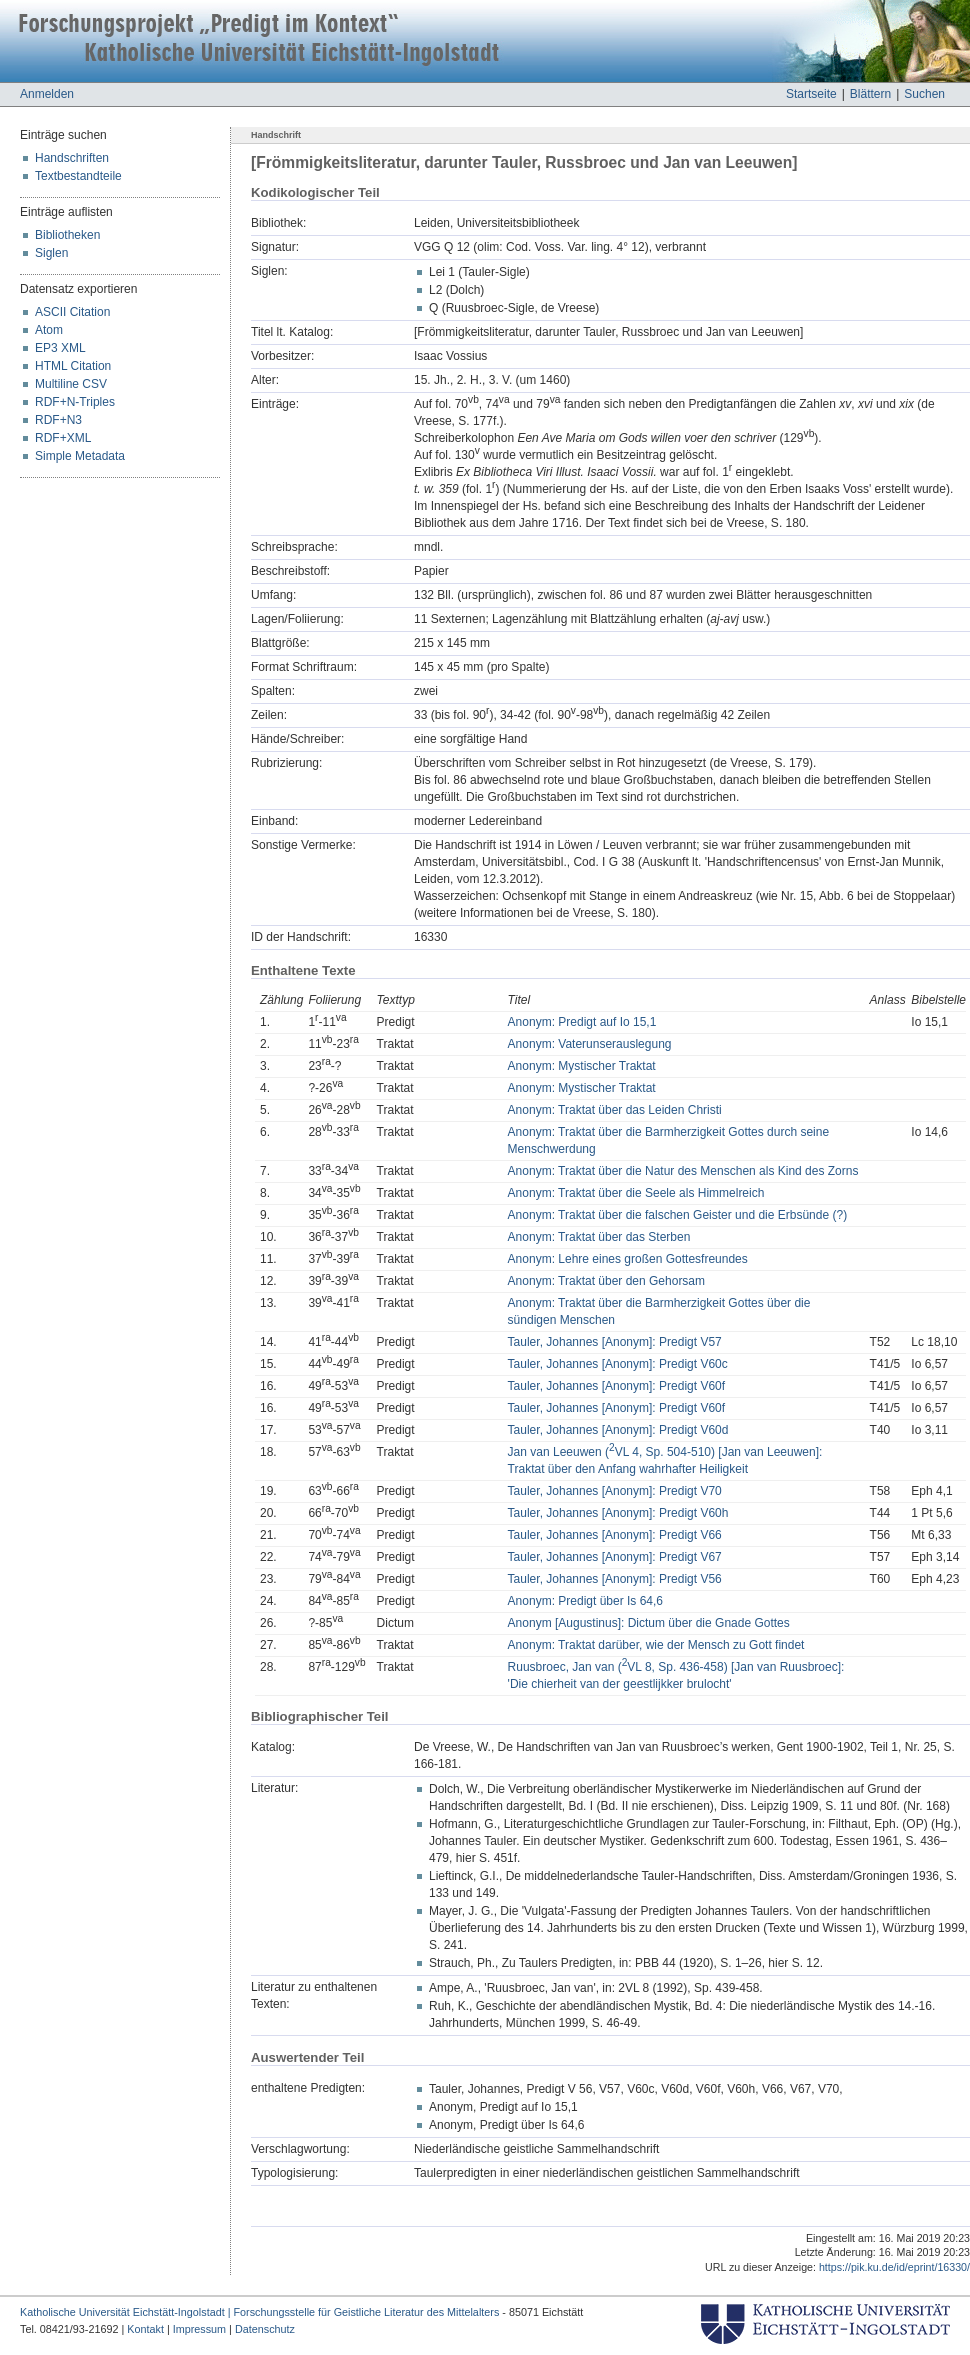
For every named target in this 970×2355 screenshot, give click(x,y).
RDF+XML (63, 438)
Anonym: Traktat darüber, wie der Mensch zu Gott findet (656, 1645)
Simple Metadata (80, 456)
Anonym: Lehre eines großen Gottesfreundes (628, 1259)
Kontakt (145, 2329)
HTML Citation (73, 366)
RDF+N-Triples (75, 402)
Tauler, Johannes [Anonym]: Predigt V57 (615, 1342)
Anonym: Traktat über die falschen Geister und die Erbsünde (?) (678, 1215)
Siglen (51, 253)
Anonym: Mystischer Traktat (582, 1066)
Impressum (199, 2329)
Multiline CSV (71, 384)
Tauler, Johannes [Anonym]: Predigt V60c (618, 1364)
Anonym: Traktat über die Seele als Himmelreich (636, 1193)
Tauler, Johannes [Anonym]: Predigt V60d (618, 1430)
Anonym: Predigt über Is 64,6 (585, 1601)
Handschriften (72, 158)
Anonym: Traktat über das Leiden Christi (615, 1110)
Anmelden (47, 94)
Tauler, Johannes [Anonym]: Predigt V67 (615, 1557)
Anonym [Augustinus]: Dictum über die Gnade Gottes (649, 1623)
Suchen (924, 94)
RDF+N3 (58, 420)
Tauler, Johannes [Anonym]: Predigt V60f (616, 1386)
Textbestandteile (78, 176)
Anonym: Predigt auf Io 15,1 (582, 1022)
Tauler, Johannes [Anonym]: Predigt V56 (615, 1579)
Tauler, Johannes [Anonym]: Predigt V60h (618, 1513)
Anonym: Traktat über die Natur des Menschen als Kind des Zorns (683, 1171)
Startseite (811, 94)
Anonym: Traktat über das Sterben (599, 1237)
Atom (49, 330)
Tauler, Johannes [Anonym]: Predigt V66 (615, 1535)
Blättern (870, 94)
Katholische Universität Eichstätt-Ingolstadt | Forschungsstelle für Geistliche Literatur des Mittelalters (259, 2312)
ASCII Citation (72, 312)
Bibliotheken (67, 235)
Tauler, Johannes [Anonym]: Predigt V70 (615, 1491)
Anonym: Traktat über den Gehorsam (606, 1281)
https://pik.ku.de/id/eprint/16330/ (894, 2267)
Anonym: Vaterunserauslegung (590, 1044)
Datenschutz (265, 2329)
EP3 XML (60, 348)
